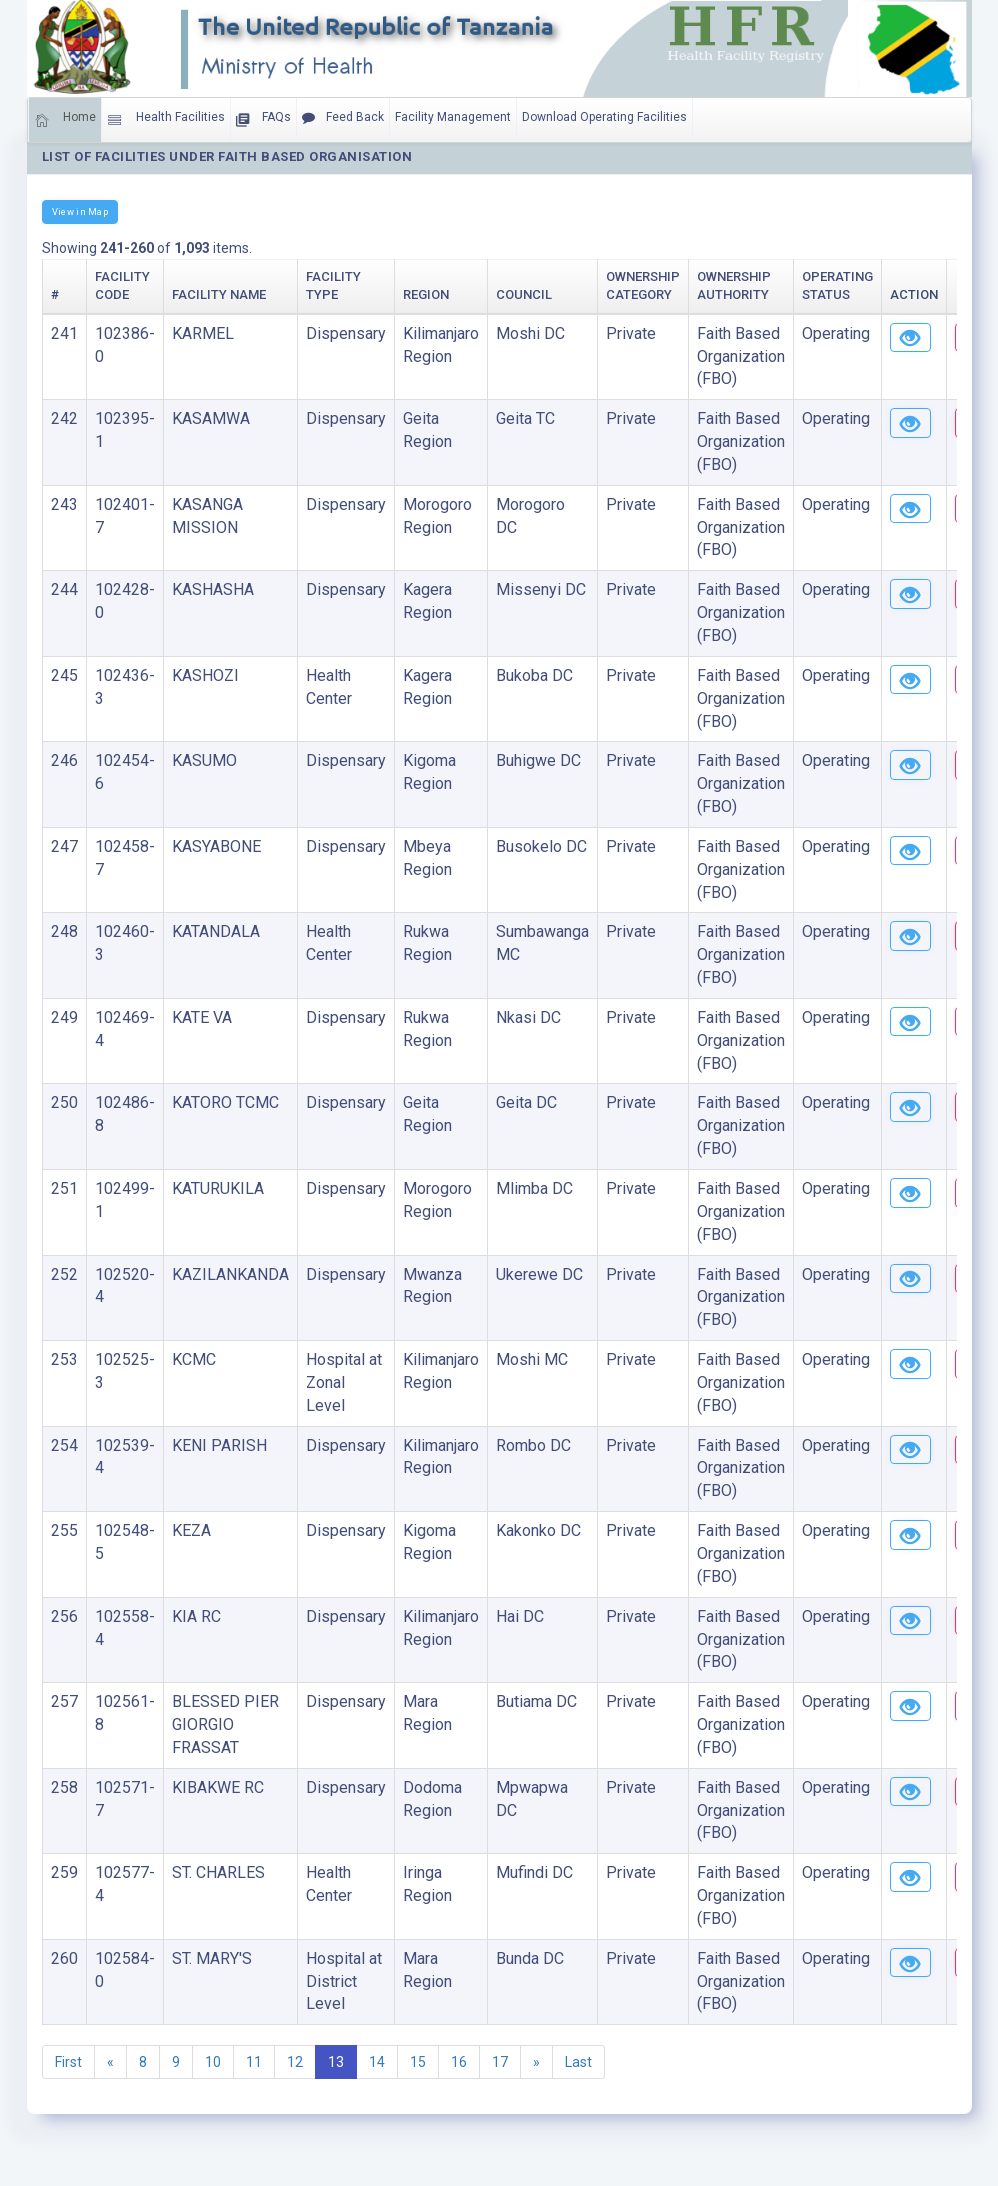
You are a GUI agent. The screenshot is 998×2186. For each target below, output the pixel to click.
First (68, 2062)
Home (65, 120)
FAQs (263, 120)
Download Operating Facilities (604, 117)
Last (578, 2062)
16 (459, 2062)
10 (213, 2062)
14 (377, 2062)
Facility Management (453, 117)
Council (524, 294)
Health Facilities (166, 120)
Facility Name (219, 294)
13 (336, 2062)
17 (500, 2062)
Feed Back (343, 118)
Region (426, 294)
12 (295, 2062)
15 (418, 2062)
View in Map (80, 211)
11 (254, 2062)
